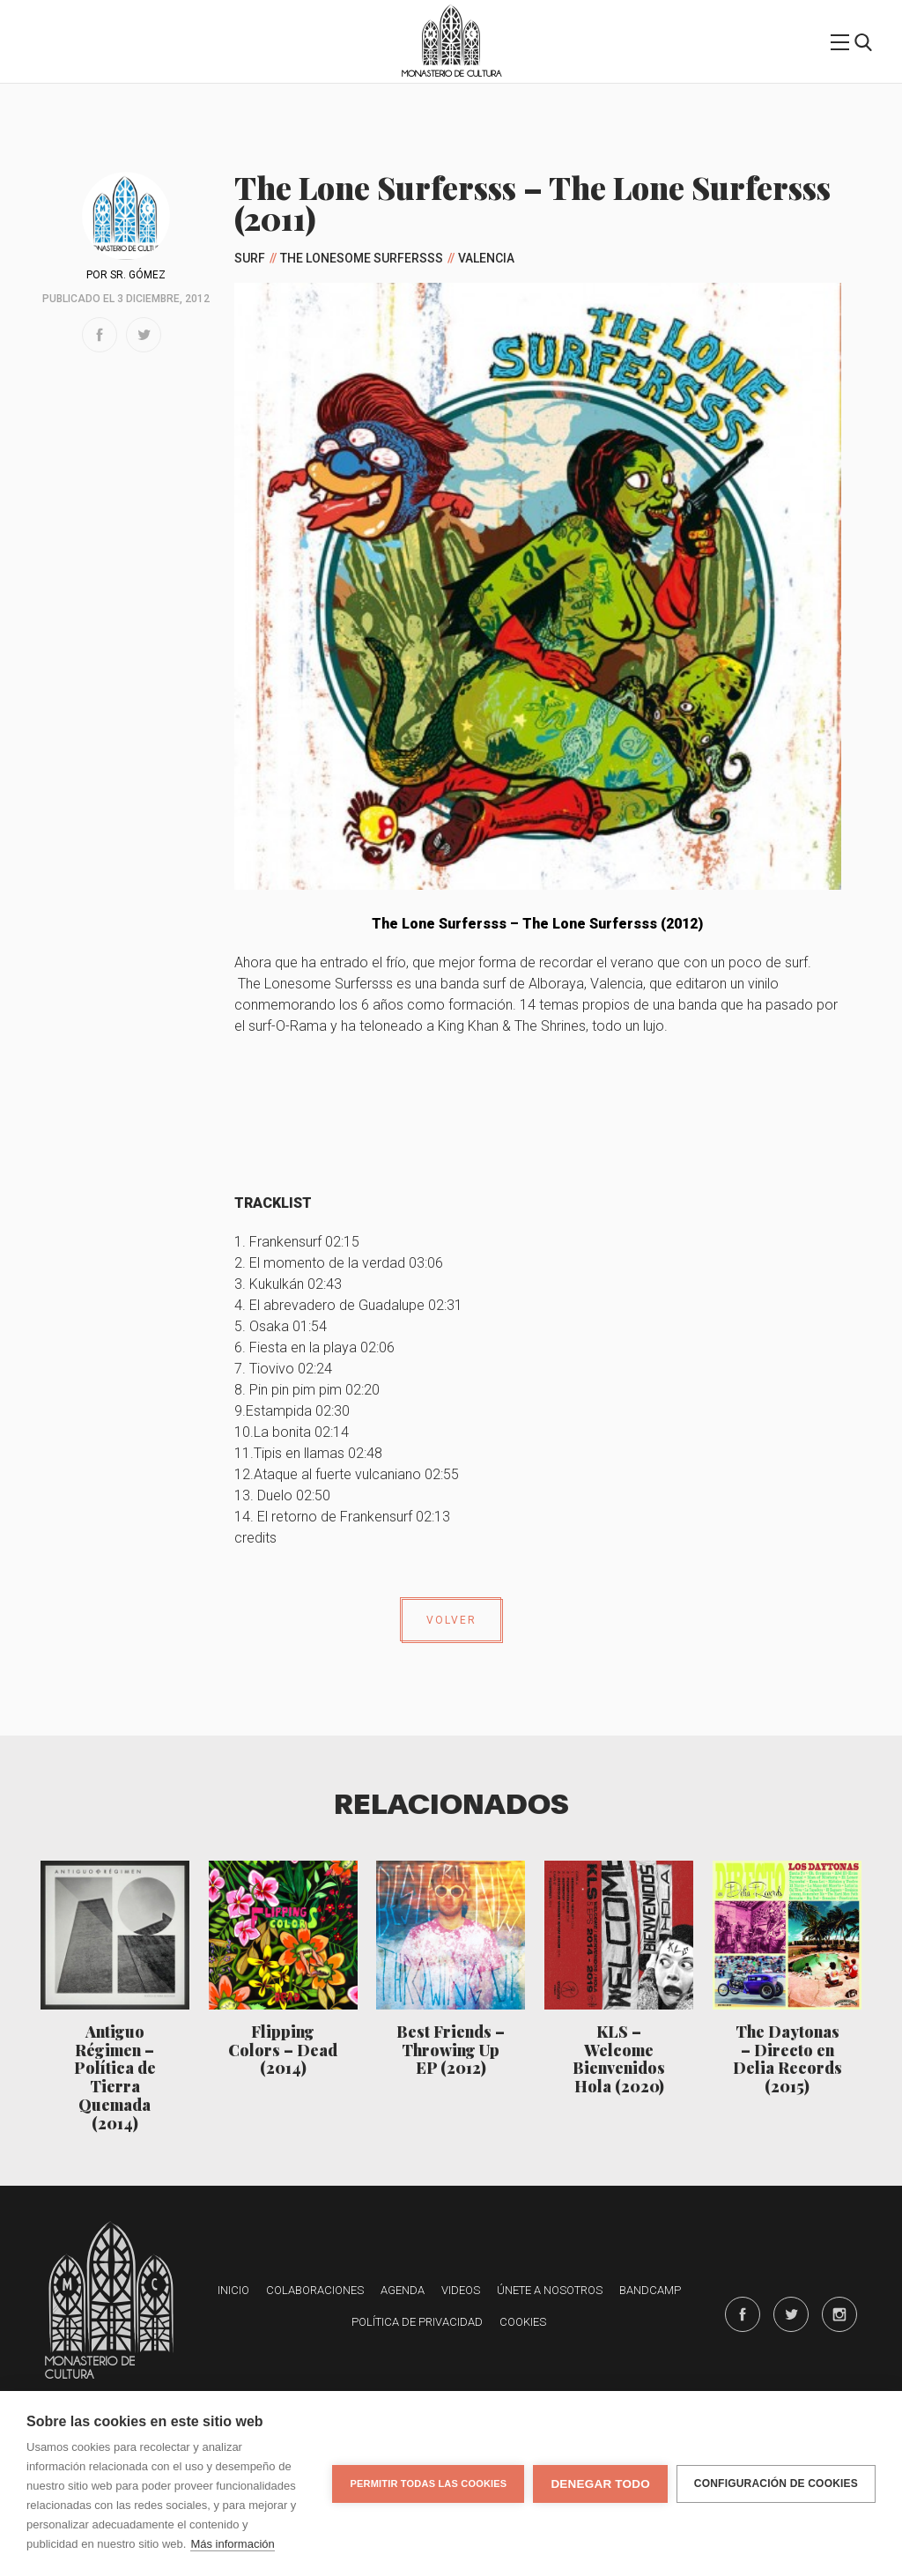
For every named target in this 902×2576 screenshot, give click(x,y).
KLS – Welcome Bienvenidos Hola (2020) (619, 2058)
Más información (232, 2543)
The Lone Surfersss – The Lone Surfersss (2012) (537, 923)
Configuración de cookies (776, 2483)
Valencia (486, 258)
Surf (249, 258)
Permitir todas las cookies (428, 2483)
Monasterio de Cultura (451, 73)
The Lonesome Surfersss (361, 258)
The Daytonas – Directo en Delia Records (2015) (787, 2058)
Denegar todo (600, 2484)
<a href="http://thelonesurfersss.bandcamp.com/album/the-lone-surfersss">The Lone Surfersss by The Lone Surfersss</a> (537, 1107)
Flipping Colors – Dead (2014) (282, 2049)
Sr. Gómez (138, 275)
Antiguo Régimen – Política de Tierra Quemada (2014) (115, 2077)
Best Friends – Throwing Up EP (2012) (450, 2049)
